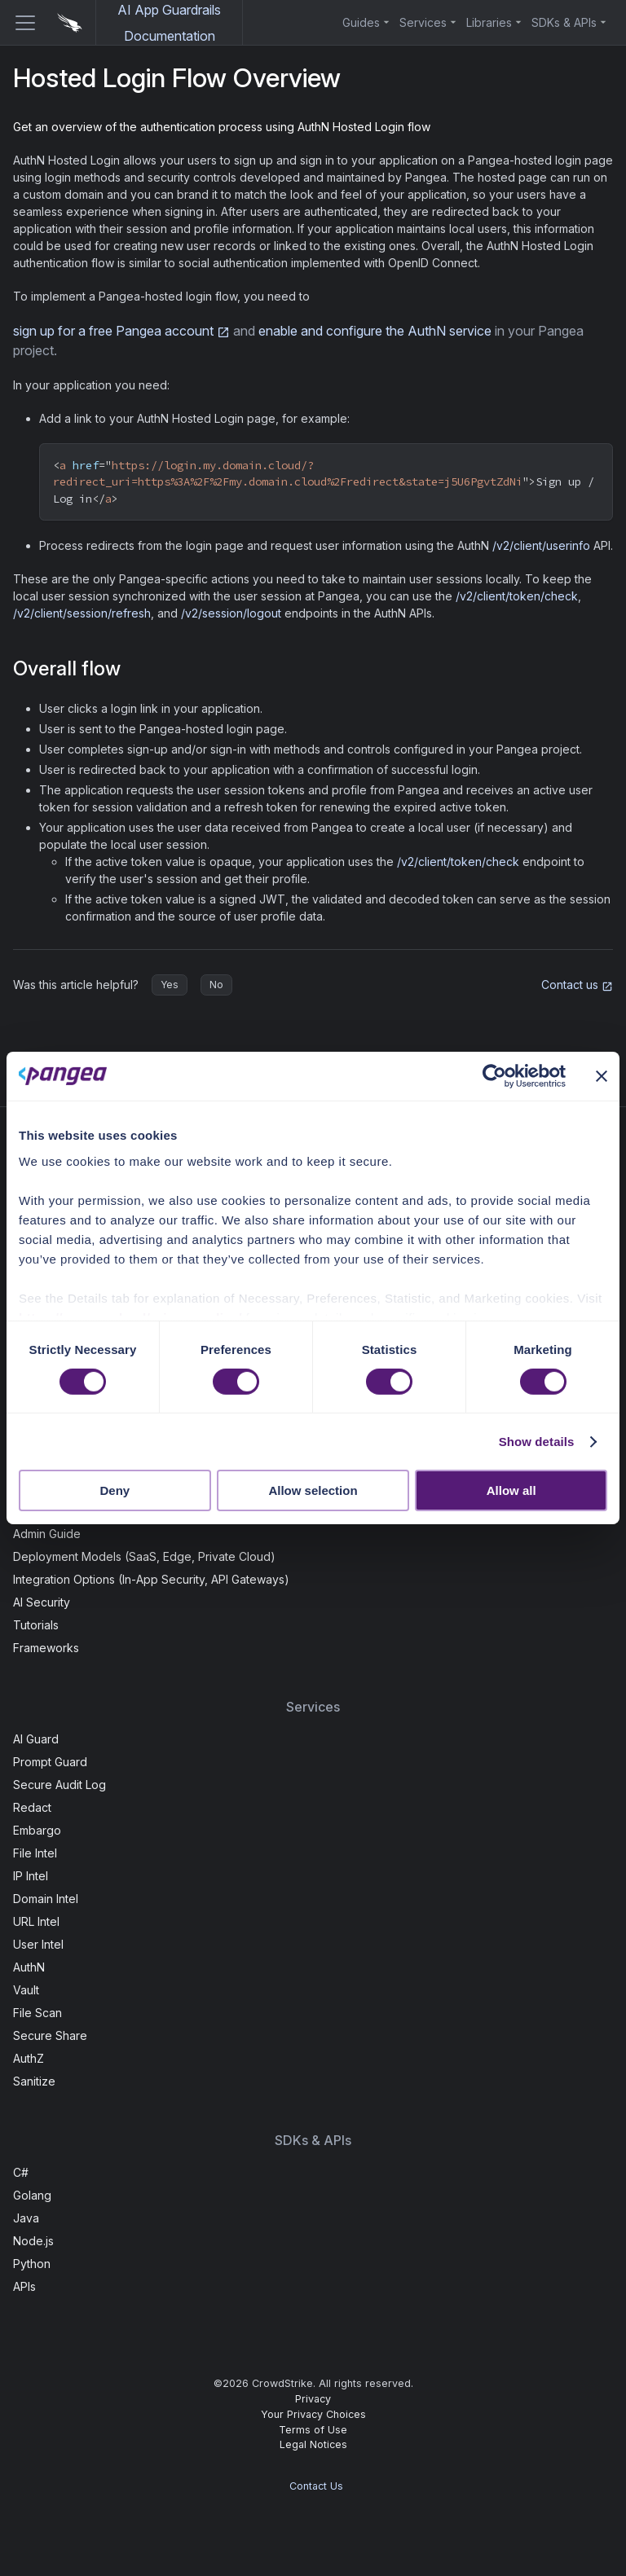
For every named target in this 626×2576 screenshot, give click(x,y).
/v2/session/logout (231, 613)
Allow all (511, 1490)
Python (32, 2263)
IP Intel (30, 1876)
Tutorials (36, 1625)
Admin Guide (47, 1534)
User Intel (38, 1944)
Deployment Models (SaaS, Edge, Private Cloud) (144, 1556)
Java (26, 2218)
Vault (26, 1990)
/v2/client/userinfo (541, 545)
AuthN (29, 1967)
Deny (114, 1490)
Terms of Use (313, 2430)
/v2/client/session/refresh (82, 613)
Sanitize (34, 2081)
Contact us (577, 984)
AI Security (41, 1602)
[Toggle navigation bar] (18, 23)
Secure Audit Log (59, 1784)
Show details (537, 1441)
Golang (32, 2195)
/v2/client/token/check (517, 596)
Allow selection (312, 1490)
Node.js (33, 2241)
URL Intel (36, 1921)
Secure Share (50, 2035)
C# (21, 2172)
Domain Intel (45, 1899)
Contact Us (316, 2486)
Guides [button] (361, 22)
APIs (24, 2286)
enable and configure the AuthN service (375, 331)
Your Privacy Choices (313, 2414)
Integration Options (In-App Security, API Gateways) (151, 1579)
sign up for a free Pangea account (121, 331)
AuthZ (28, 2058)
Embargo (37, 1830)
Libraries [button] (489, 22)
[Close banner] (601, 1076)
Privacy (313, 2399)
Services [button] (423, 22)
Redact (32, 1807)
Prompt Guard (50, 1762)
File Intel (35, 1853)
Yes (170, 984)
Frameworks (46, 1648)
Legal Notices (313, 2444)
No (216, 984)
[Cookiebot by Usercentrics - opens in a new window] (494, 1076)
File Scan (37, 2013)
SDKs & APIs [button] (564, 22)
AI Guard (36, 1739)
